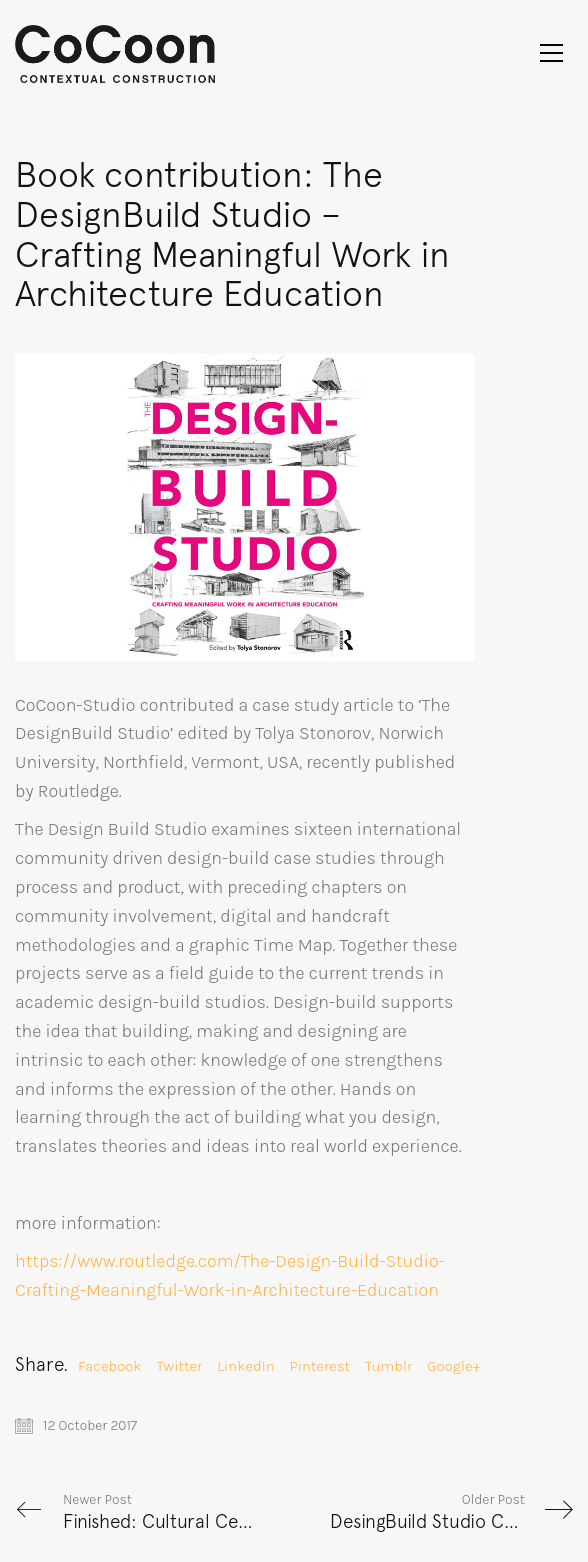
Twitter (180, 1366)
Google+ (453, 1366)
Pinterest (320, 1366)
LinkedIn (245, 1366)
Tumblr (388, 1366)
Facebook (110, 1366)
